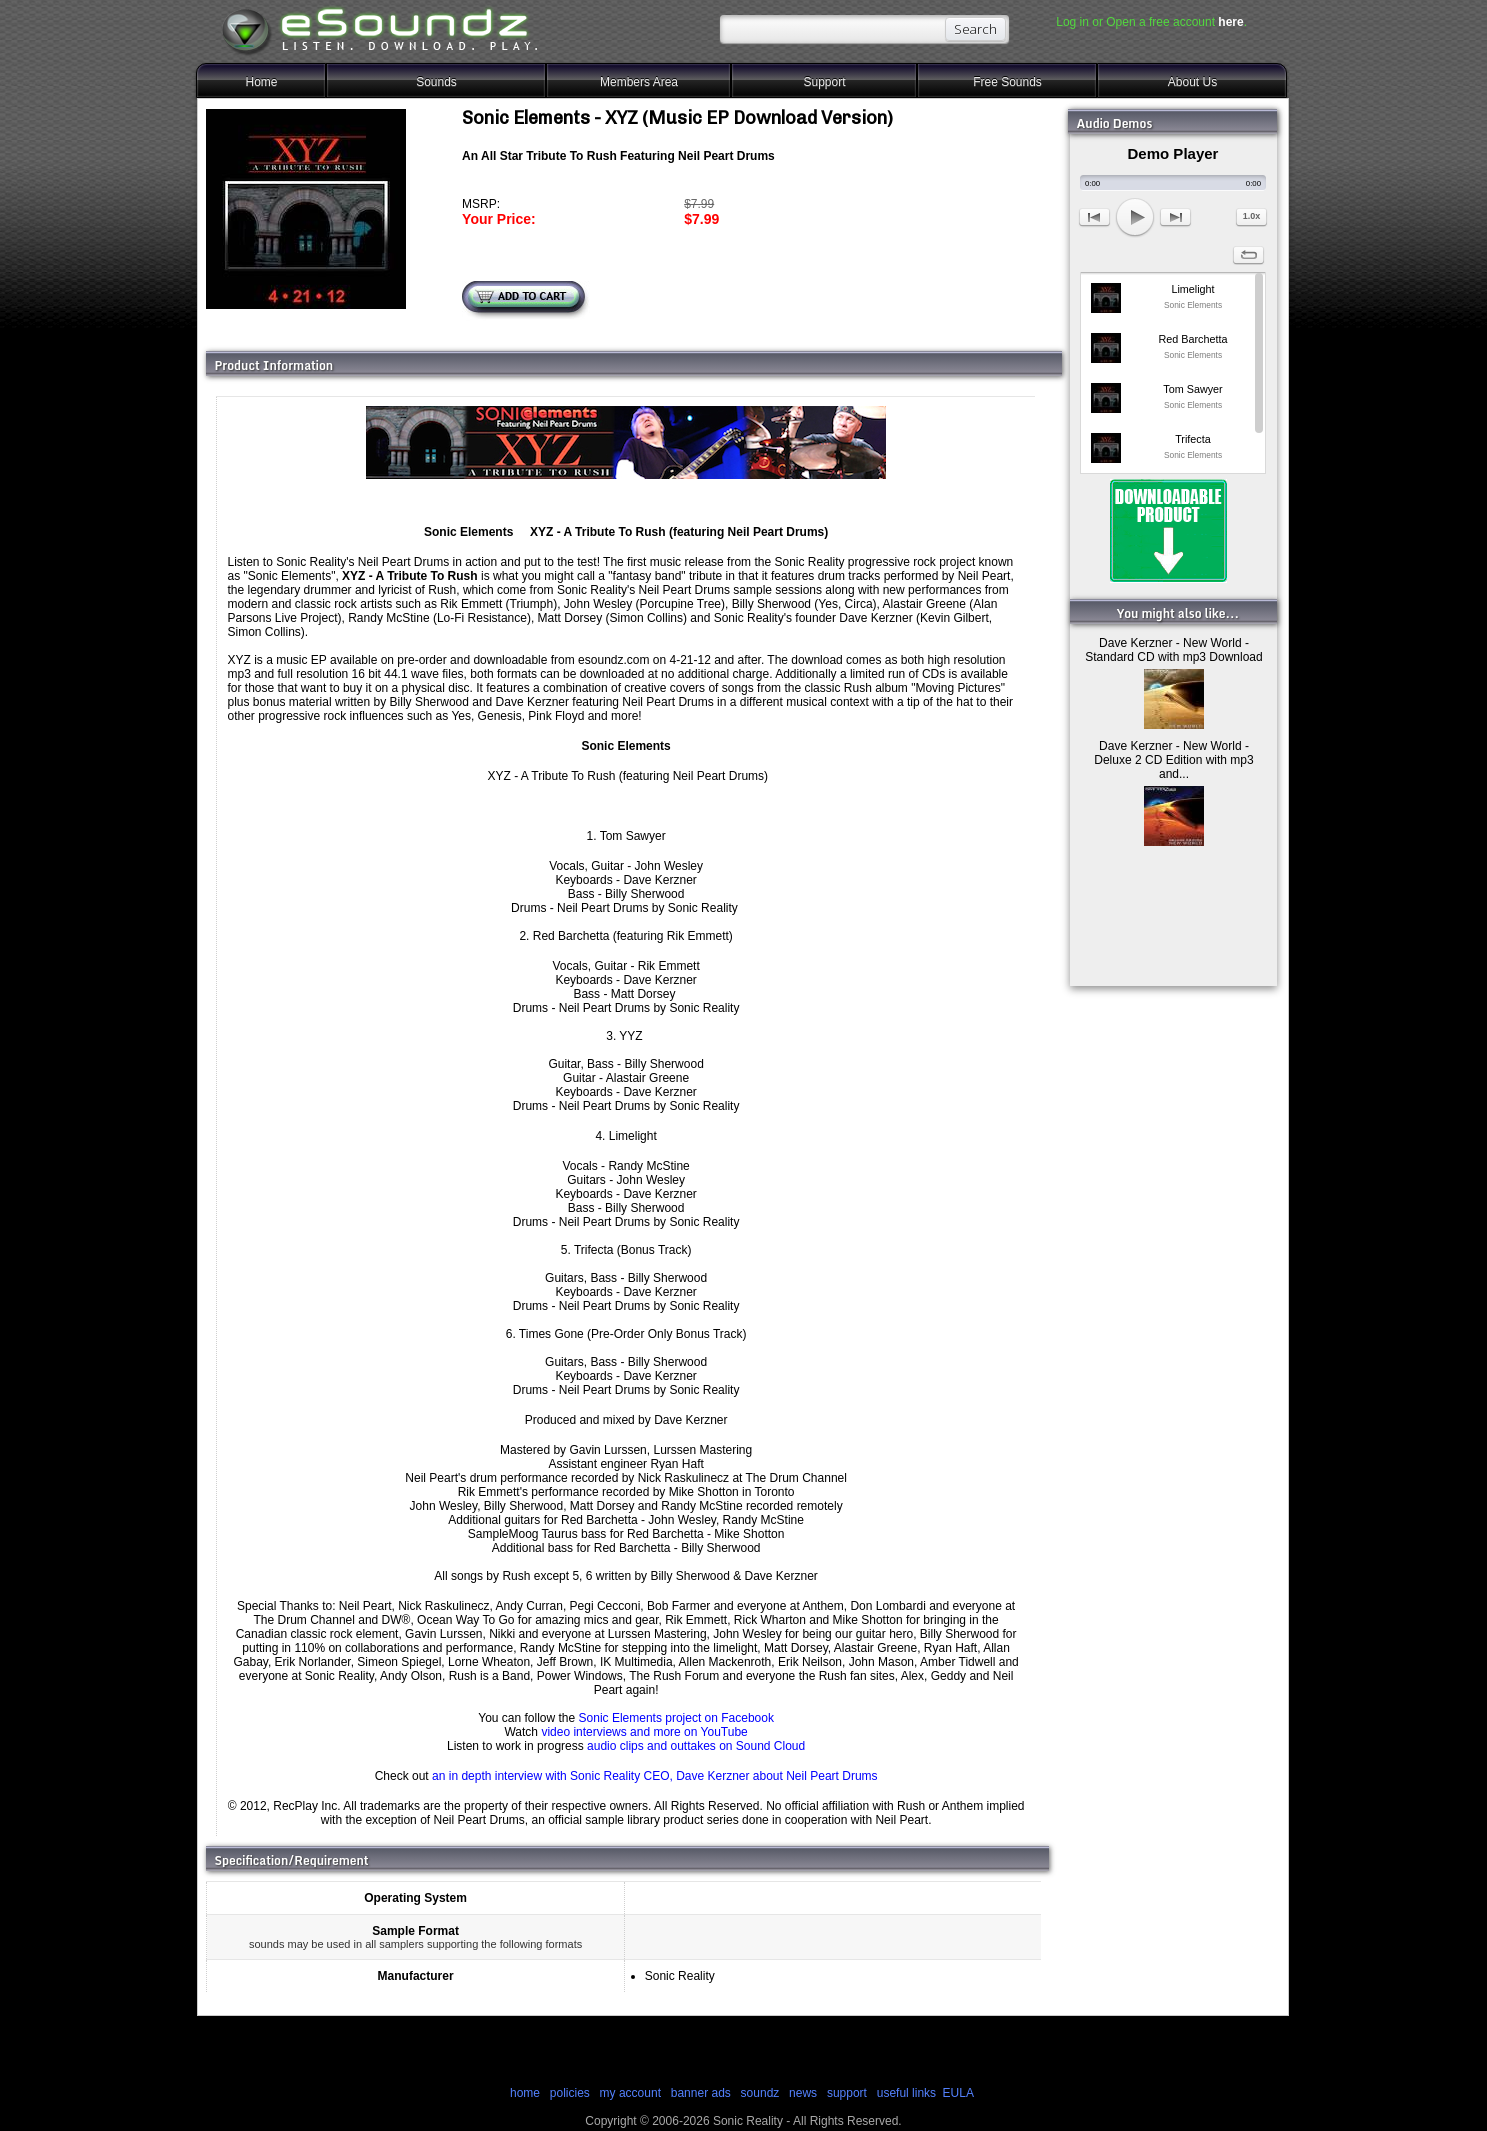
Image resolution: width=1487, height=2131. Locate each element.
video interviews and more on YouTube (644, 1732)
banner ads (701, 2093)
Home (261, 82)
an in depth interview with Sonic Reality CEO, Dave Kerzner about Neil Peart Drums (655, 1776)
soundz (760, 2093)
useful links (906, 2093)
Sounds (436, 82)
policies (570, 2093)
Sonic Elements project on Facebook (676, 1718)
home (525, 2093)
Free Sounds (1007, 82)
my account (630, 2093)
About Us (1192, 82)
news (803, 2093)
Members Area (639, 82)
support (848, 2093)
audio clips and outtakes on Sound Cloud (696, 1746)
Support (824, 82)
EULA (958, 2093)
